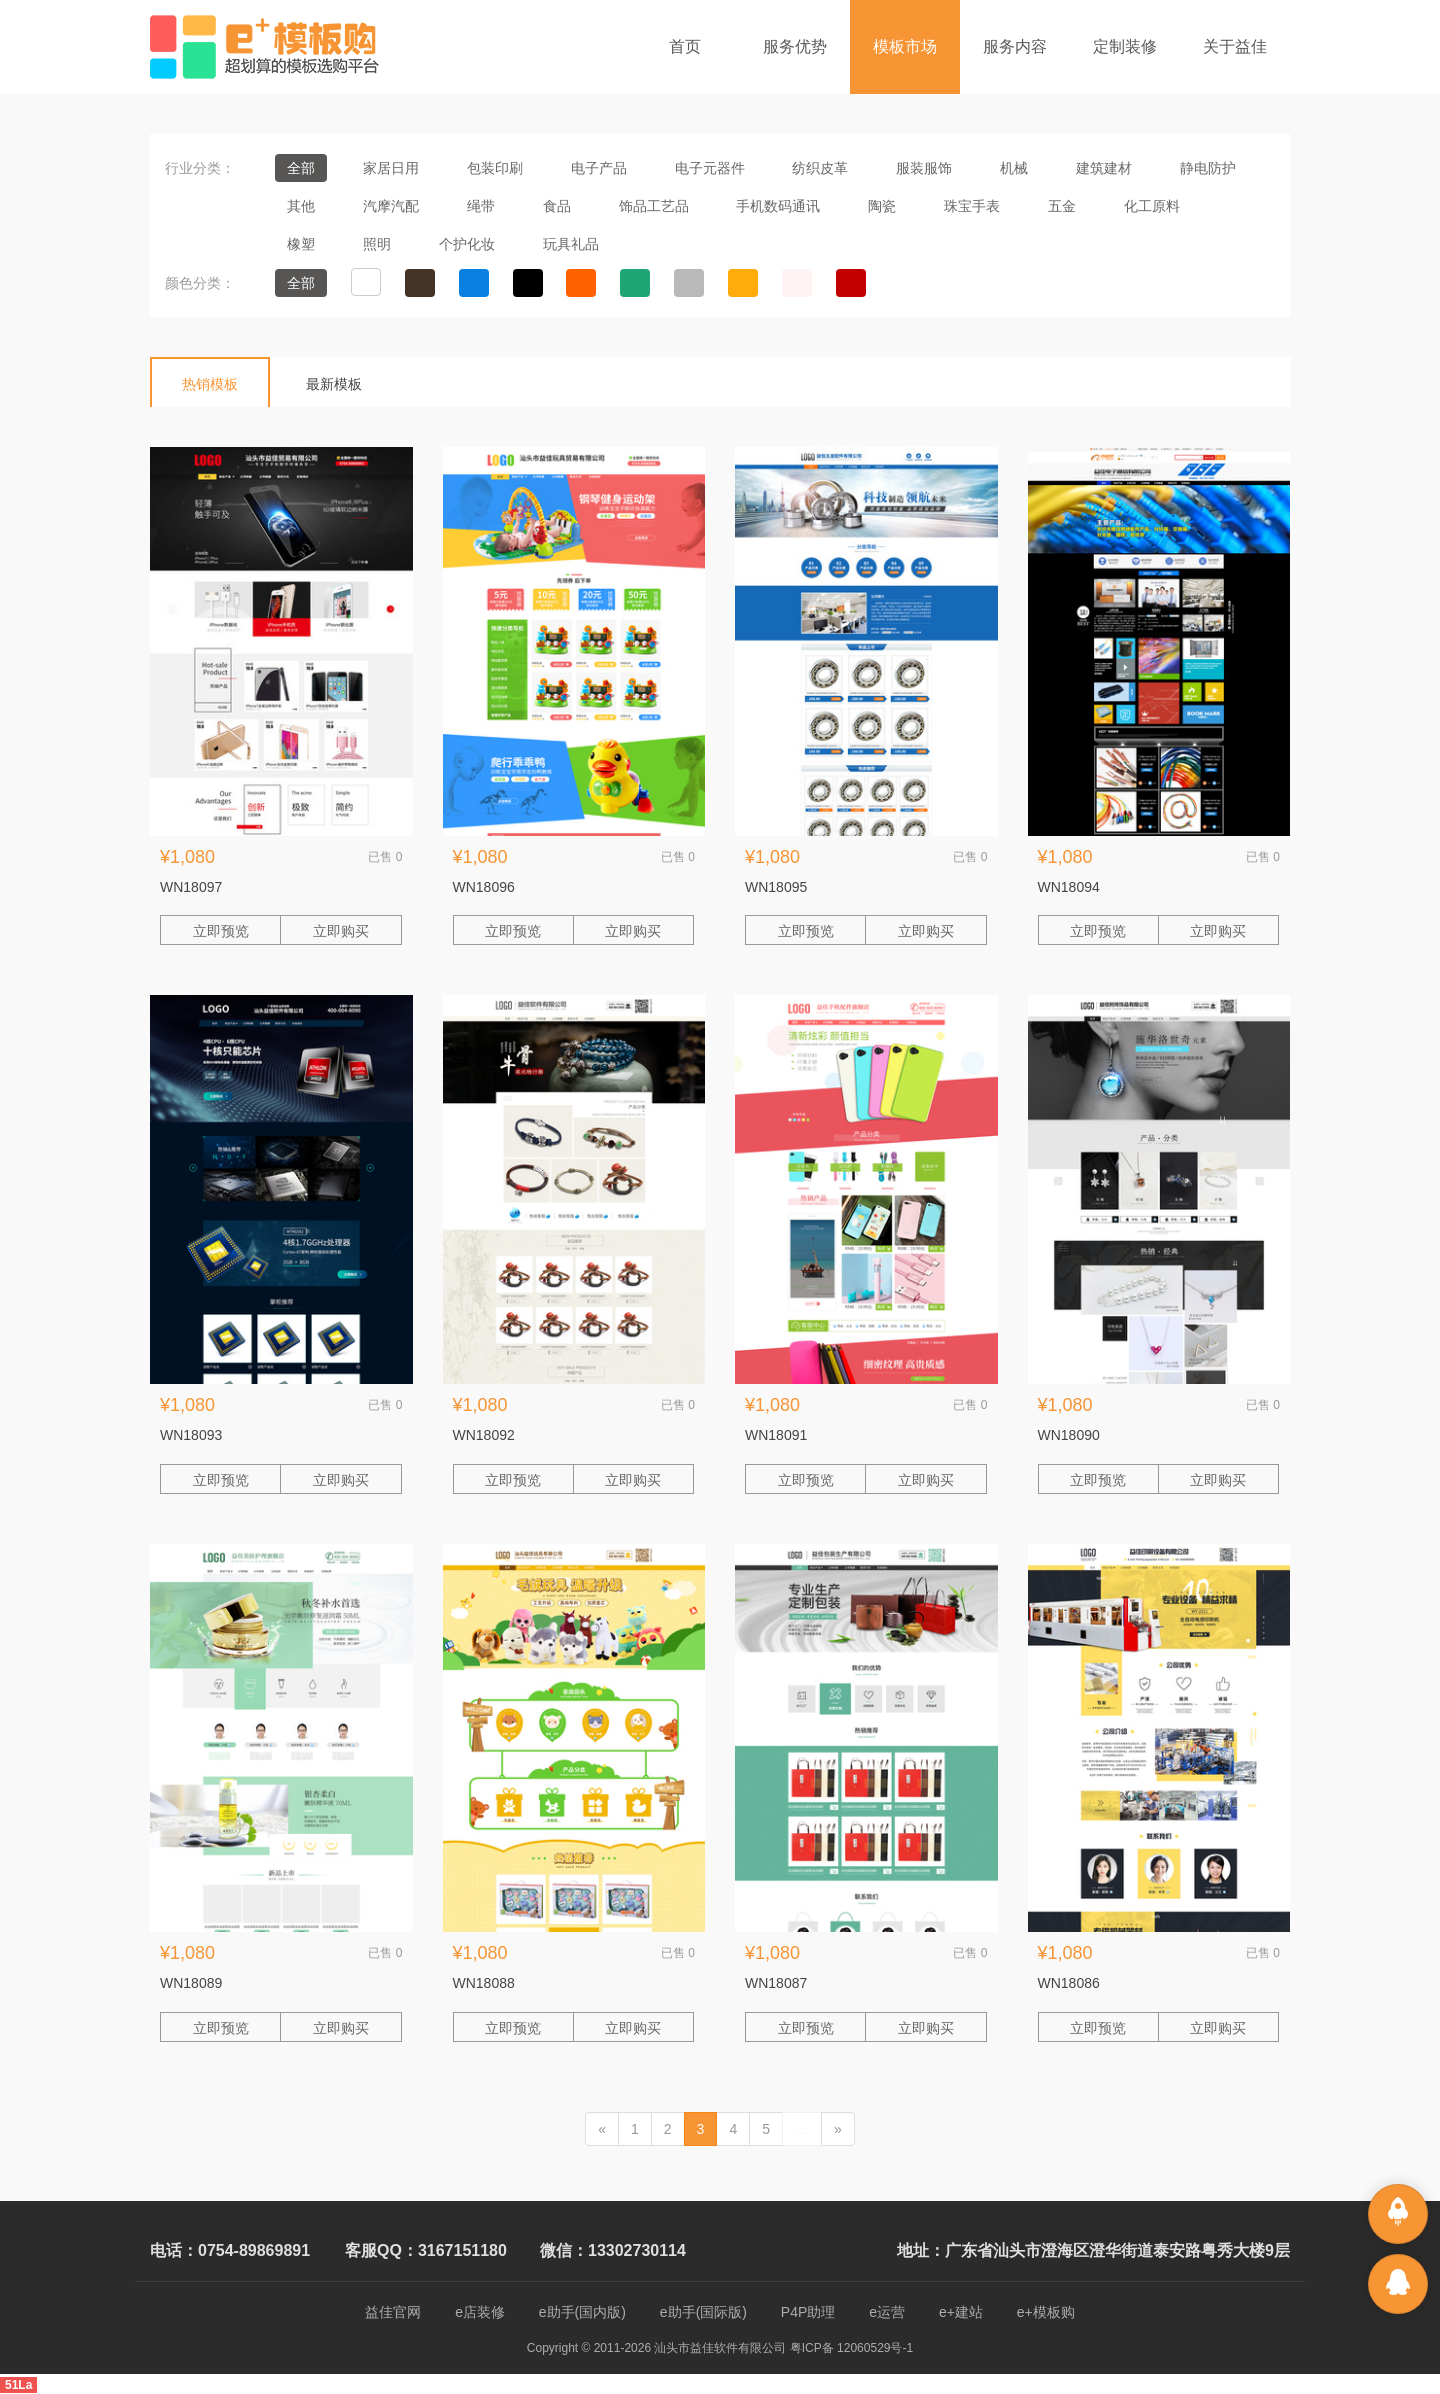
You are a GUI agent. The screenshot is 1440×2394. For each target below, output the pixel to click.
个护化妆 (467, 244)
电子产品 (599, 168)
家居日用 (391, 168)
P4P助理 (808, 2312)
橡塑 (301, 244)
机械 (1014, 168)
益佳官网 (393, 2312)
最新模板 (334, 384)
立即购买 (341, 931)
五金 (1062, 206)
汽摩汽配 (391, 206)
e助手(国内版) (582, 2312)
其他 (301, 206)
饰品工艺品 (654, 206)
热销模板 (210, 384)
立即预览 (221, 931)
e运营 (887, 2312)
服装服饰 (924, 168)
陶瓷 (882, 206)
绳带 (481, 206)
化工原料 (1152, 206)
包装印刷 (495, 168)
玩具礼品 (571, 244)
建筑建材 (1104, 168)
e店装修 (480, 2312)
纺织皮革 (820, 168)
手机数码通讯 (778, 206)
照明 (377, 244)
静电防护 (1208, 168)
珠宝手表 (972, 206)
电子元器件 (710, 168)
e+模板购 (1046, 2312)
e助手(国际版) (703, 2312)
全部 (301, 168)
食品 (557, 206)
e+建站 (961, 2312)
